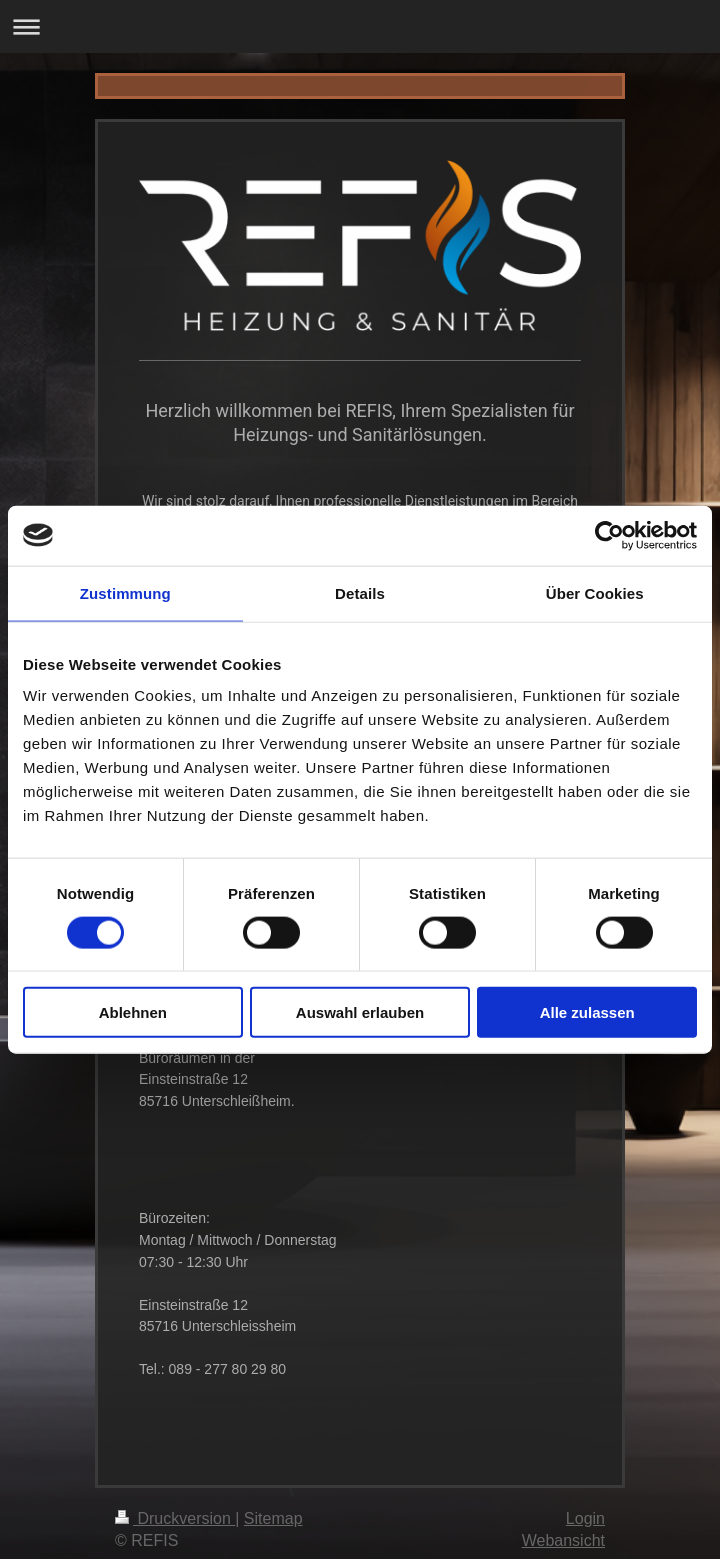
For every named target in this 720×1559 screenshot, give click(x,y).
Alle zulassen (587, 1012)
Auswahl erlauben (360, 1012)
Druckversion (175, 1504)
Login (585, 1504)
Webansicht (563, 1526)
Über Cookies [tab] (595, 592)
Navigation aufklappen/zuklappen (360, 26)
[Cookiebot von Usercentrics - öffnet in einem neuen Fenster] (609, 535)
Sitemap (273, 1504)
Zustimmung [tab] (125, 592)
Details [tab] (360, 592)
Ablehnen (133, 1012)
